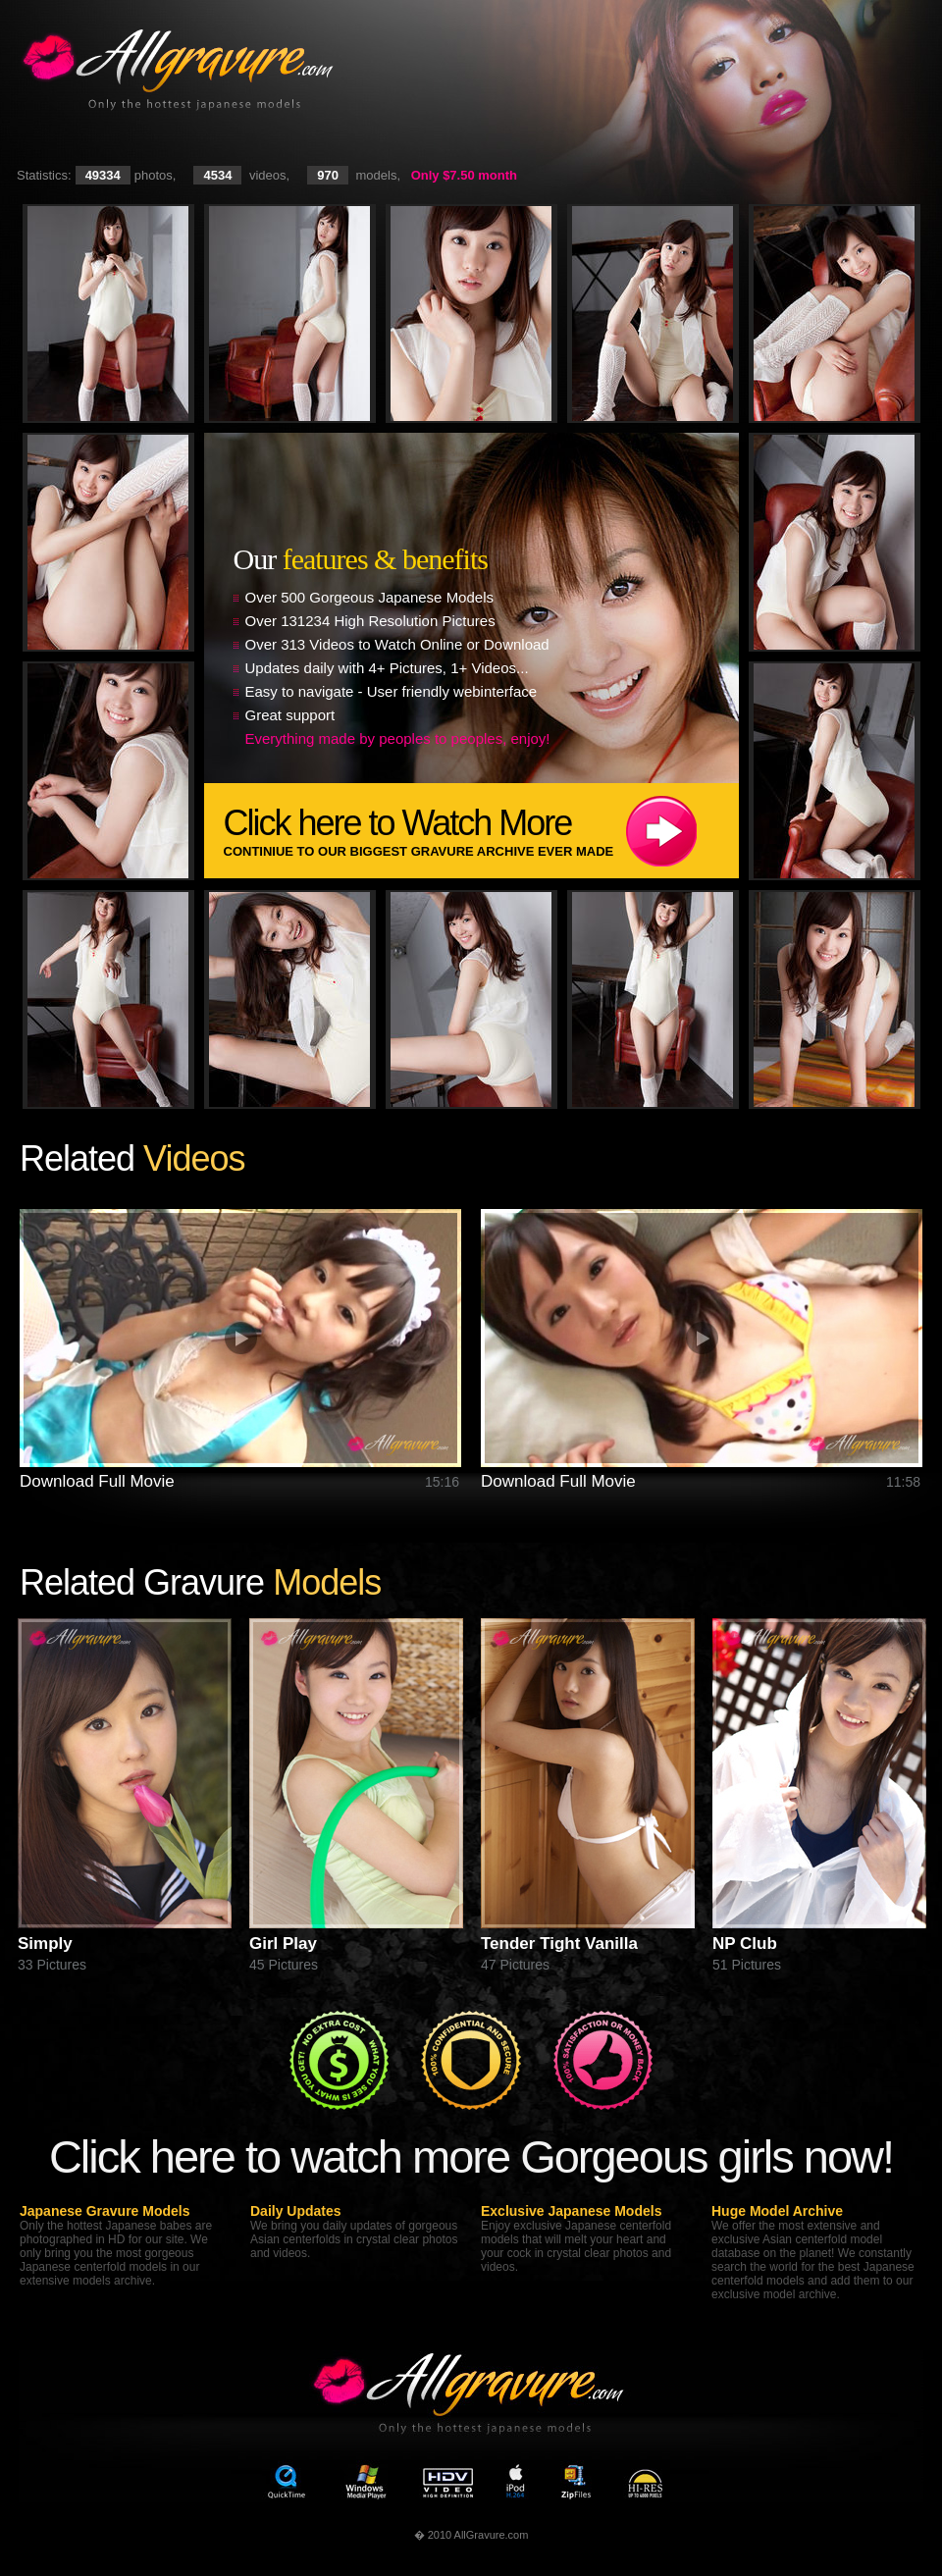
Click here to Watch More (481, 831)
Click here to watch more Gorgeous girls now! (471, 2156)
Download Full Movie (97, 1481)
